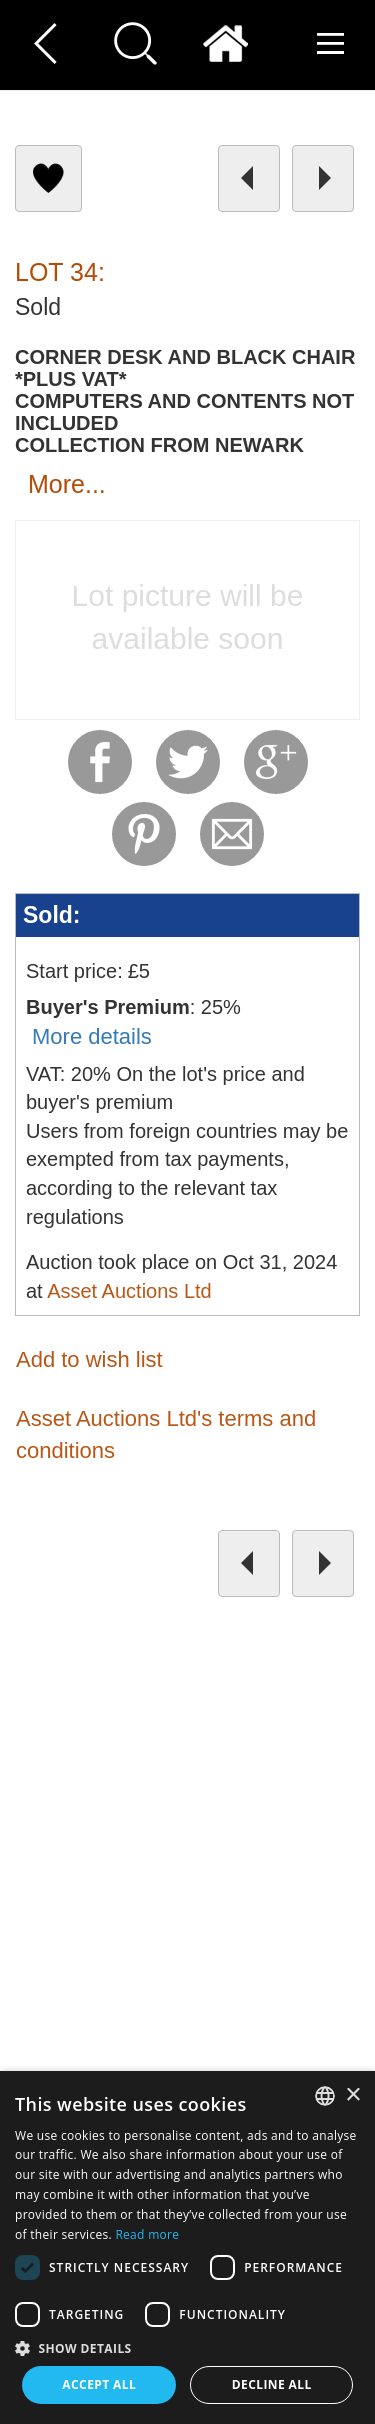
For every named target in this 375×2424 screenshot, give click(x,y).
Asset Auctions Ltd (129, 1291)
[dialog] (187, 2247)
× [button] (352, 2095)
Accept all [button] (99, 2384)
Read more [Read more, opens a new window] (147, 2234)
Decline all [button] (272, 2384)
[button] (187, 2347)
